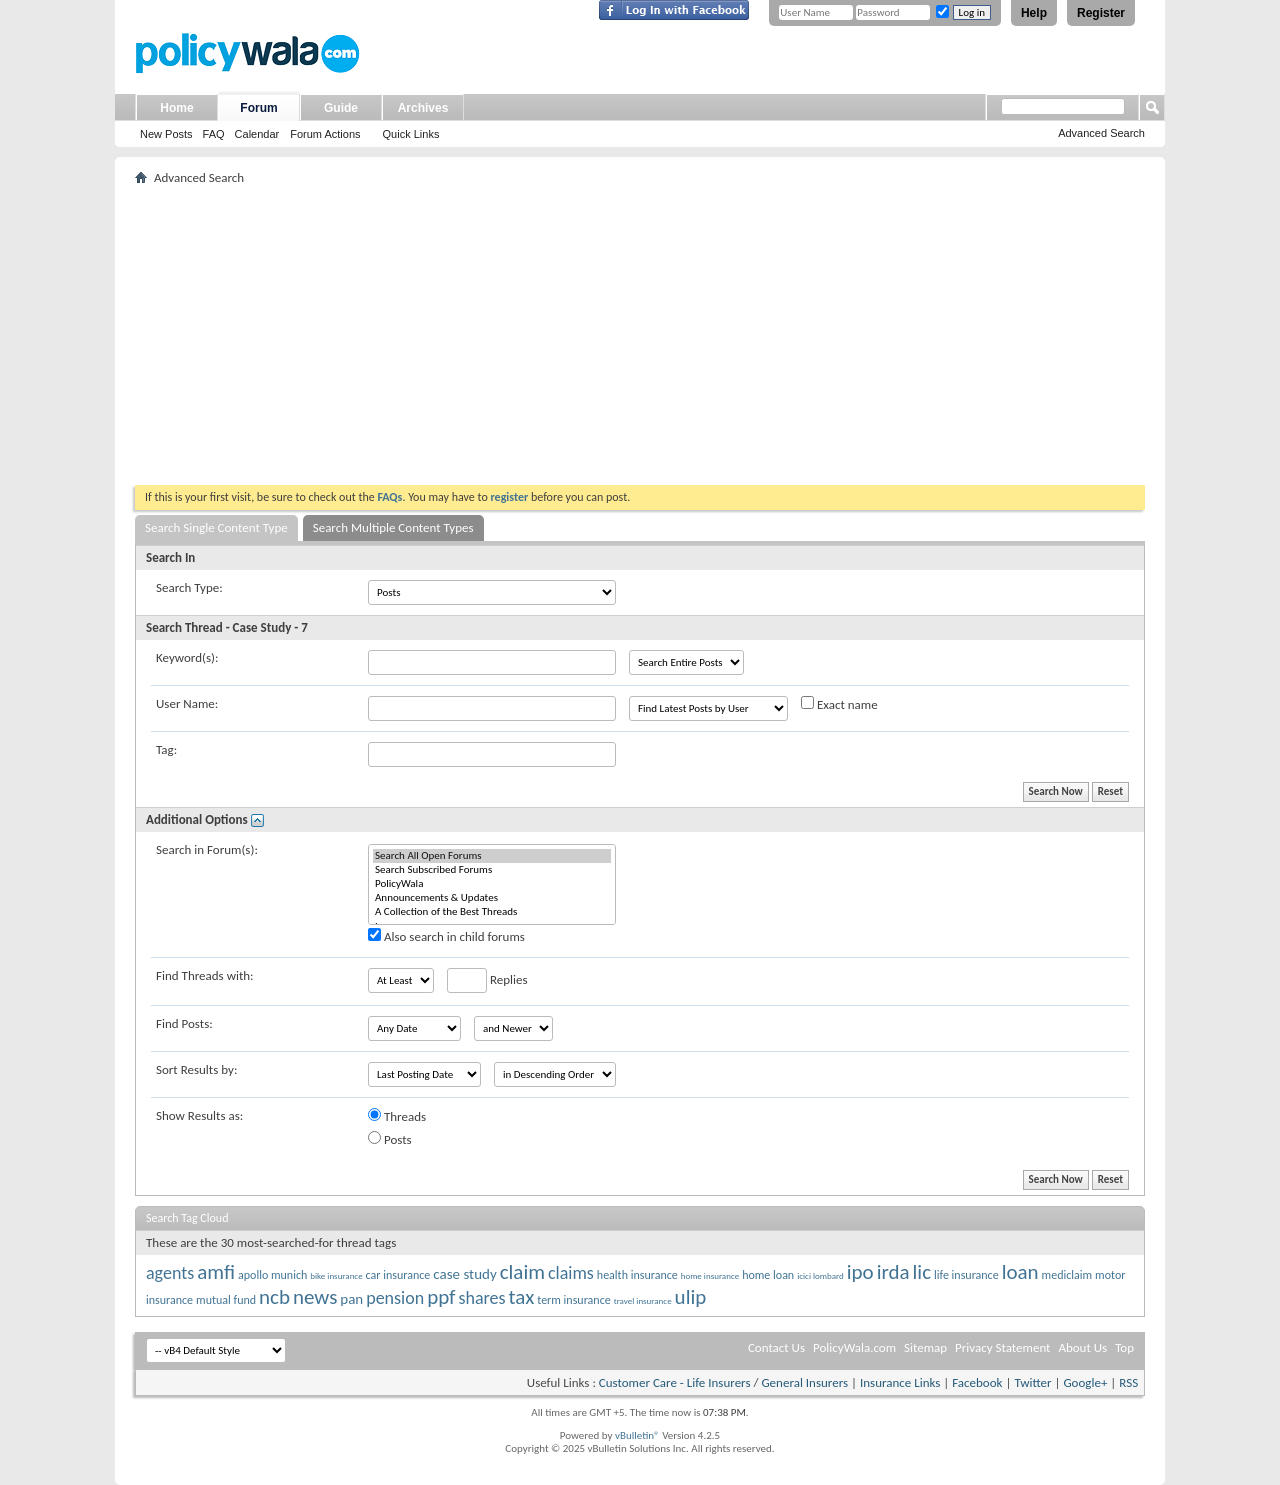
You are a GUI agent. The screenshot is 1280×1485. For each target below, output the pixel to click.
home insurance (710, 1275)
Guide (341, 108)
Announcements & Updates (492, 898)
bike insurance (336, 1275)
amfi (216, 1272)
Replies (487, 980)
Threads (397, 1116)
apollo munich (272, 1275)
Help (1034, 13)
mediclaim (1067, 1275)
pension (395, 1298)
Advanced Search (1101, 133)
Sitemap (925, 1347)
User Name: (187, 703)
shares (481, 1298)
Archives (423, 108)
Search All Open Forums (492, 856)
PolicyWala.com (854, 1347)
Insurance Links (900, 1382)
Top (1124, 1347)
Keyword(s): (187, 657)
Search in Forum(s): (207, 849)
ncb (274, 1297)
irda (893, 1272)
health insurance (637, 1275)
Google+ (1085, 1382)
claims (571, 1273)
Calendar (257, 134)
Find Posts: (184, 1023)
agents (170, 1273)
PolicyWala (492, 884)
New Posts (166, 134)
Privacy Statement (1002, 1347)
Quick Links (411, 134)
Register (1101, 13)
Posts (390, 1139)
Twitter (1032, 1382)
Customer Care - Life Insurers (675, 1382)
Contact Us (776, 1347)
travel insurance (643, 1300)
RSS (1128, 1382)
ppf (441, 1297)
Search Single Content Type (216, 527)
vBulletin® (637, 1435)
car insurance (398, 1275)
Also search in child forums (446, 936)
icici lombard (820, 1275)
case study (464, 1274)
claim (522, 1272)
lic (922, 1272)
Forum (258, 108)
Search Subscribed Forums (492, 870)
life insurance (966, 1275)
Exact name (839, 704)
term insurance (573, 1300)
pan (351, 1299)
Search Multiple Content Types (393, 527)
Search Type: (189, 587)
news (315, 1297)
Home (176, 108)
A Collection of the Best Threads (492, 912)
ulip (691, 1297)
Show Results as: (199, 1115)
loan (1020, 1272)
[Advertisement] (640, 335)
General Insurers (804, 1382)
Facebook (977, 1382)
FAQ (214, 134)
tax (522, 1297)
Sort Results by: (196, 1069)
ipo (860, 1272)
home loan (768, 1275)
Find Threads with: (205, 975)
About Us (1082, 1347)
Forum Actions (325, 134)
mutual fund (226, 1300)
